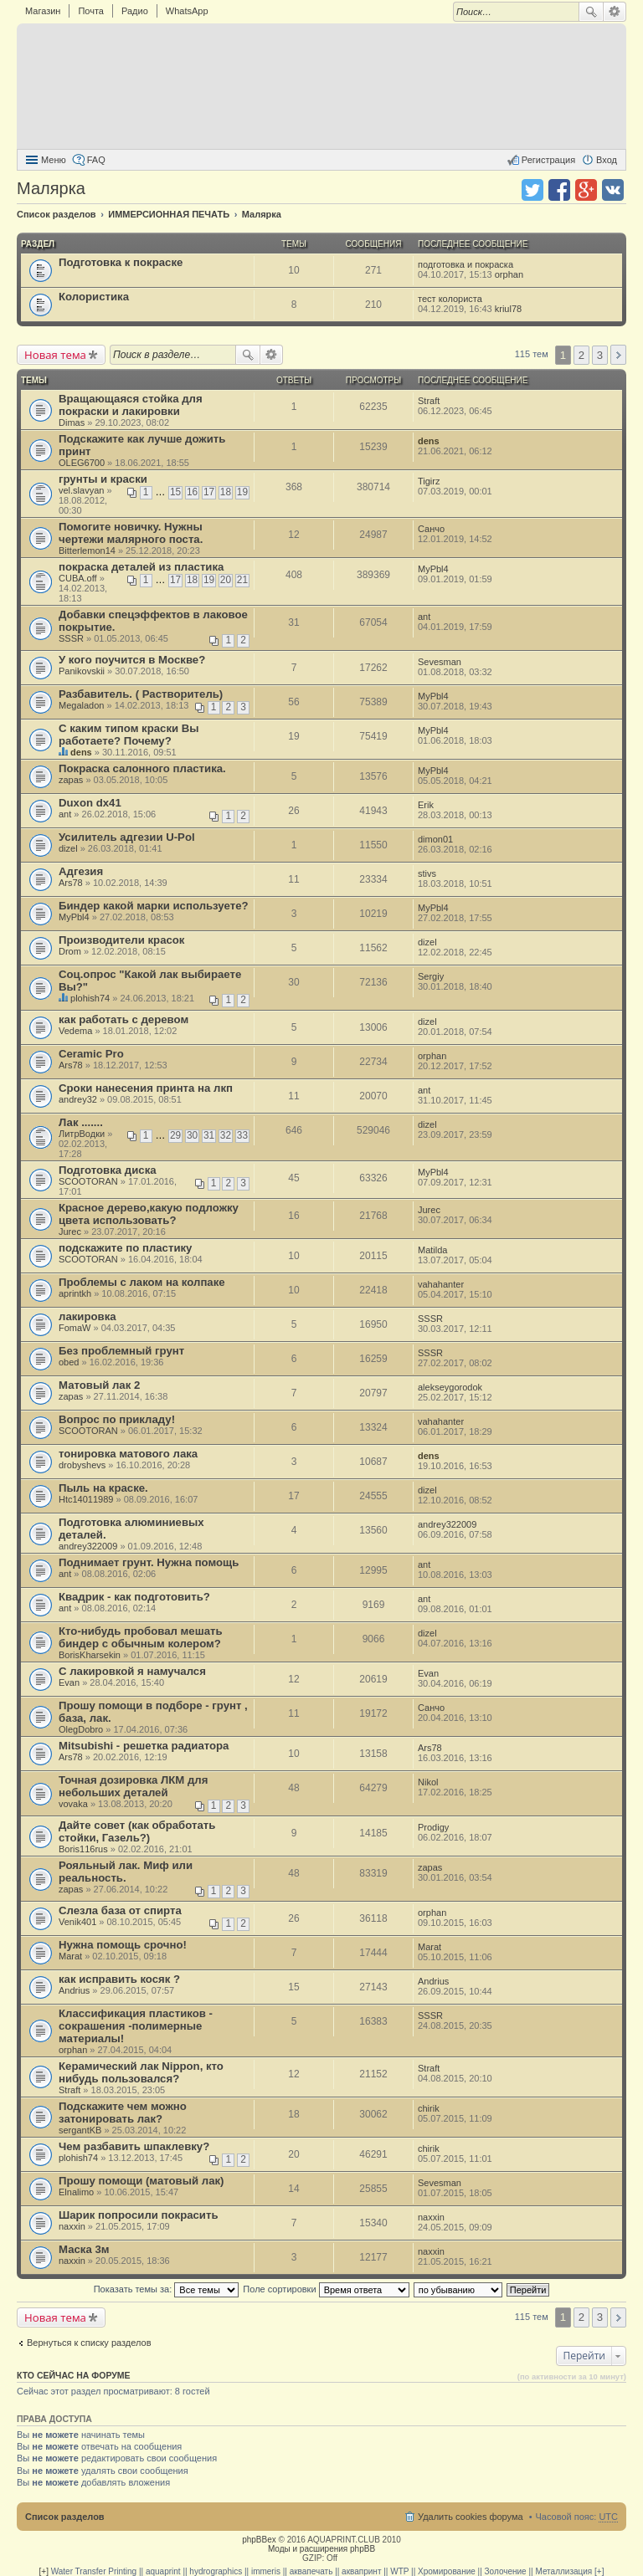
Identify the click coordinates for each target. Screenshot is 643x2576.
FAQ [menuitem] (96, 160)
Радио (134, 11)
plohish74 (90, 998)
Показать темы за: (166, 2289)
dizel (68, 848)
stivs (427, 873)
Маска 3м (84, 2249)
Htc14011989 (86, 1499)
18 (225, 492)
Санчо (431, 529)
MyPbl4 (433, 569)
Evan (69, 1682)
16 (192, 492)
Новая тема (55, 354)
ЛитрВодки (82, 1134)
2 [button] (581, 355)
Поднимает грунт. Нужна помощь (149, 1562)
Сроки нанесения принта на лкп (146, 1088)
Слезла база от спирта (120, 1910)
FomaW (75, 1328)
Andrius (74, 1990)
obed (69, 1362)
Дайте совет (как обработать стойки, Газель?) (137, 1831)
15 (175, 492)
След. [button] (618, 355)
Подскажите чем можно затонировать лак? (123, 2112)
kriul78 (508, 309)
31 (208, 1135)
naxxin (72, 2226)
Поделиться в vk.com (613, 190)
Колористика (94, 296)
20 (225, 580)
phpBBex (259, 2539)
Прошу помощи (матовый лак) (141, 2180)
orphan (509, 274)
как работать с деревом (123, 1019)
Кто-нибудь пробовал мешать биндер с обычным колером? (141, 1637)
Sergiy (431, 976)
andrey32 (78, 1099)
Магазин (42, 11)
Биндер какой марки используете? (154, 905)
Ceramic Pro (91, 1053)
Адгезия (81, 871)
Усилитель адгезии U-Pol (127, 837)
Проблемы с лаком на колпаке (142, 1282)
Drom (70, 951)
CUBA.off (78, 578)
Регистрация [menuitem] (548, 160)
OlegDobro (81, 1729)
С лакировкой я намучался (132, 1671)
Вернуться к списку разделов (89, 2343)
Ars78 (71, 883)
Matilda (432, 1250)
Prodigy (433, 1827)
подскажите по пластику (125, 1248)
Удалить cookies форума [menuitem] (470, 2517)
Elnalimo (76, 2192)
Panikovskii (82, 671)
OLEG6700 (82, 463)
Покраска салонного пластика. (142, 768)
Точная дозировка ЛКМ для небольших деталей (133, 1786)
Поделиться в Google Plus (586, 190)
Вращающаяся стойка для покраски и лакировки (131, 404)
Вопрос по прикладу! (117, 1419)
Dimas (72, 422)
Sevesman (439, 662)
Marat (70, 1956)
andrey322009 (88, 1546)
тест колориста (451, 299)
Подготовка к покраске (121, 262)
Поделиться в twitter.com (532, 190)
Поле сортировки (326, 2289)
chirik (429, 2108)
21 (242, 580)
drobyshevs (82, 1465)
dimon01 (435, 839)
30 (192, 1135)
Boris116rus (83, 1849)
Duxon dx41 (90, 802)
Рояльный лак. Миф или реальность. (126, 1871)
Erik (426, 805)
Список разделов (65, 2517)
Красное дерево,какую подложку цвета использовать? (149, 1214)
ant (424, 617)
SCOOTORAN (88, 1181)
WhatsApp (187, 11)
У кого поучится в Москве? (132, 659)
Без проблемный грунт (121, 1350)
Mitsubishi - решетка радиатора (144, 1745)
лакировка (87, 1316)
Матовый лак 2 (99, 1385)
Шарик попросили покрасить (139, 2215)
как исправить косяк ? (119, 1979)
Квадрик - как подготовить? (134, 1596)
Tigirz (429, 481)
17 (208, 492)
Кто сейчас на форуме (74, 2375)
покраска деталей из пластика (141, 567)
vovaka (73, 1804)
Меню (53, 160)
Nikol (428, 1782)
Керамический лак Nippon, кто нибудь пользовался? (141, 2072)
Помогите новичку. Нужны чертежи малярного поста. (131, 532)
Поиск (591, 12)
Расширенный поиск (615, 12)
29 (175, 1135)
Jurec (70, 1232)
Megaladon (81, 705)
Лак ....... (81, 1122)
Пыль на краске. (103, 1488)
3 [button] (600, 355)
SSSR (71, 638)
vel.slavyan (81, 490)
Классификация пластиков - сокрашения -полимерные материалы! (136, 2026)
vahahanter (441, 1284)
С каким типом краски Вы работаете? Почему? (129, 734)
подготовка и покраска (465, 264)
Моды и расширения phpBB (321, 2548)
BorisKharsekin (90, 1655)
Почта (91, 11)
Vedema (75, 1031)
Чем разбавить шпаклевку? (134, 2146)
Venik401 (77, 1922)
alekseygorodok (450, 1387)
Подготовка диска (108, 1170)
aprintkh (75, 1293)
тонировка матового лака (128, 1453)
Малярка (51, 188)
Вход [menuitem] (606, 160)
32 (225, 1135)
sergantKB (80, 2130)
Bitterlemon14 (87, 550)
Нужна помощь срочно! (123, 1944)
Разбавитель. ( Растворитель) (141, 694)
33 (242, 1135)
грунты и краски (103, 479)
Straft (429, 401)
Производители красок (121, 940)
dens (429, 441)
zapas (71, 780)
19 (242, 492)
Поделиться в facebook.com (559, 190)
